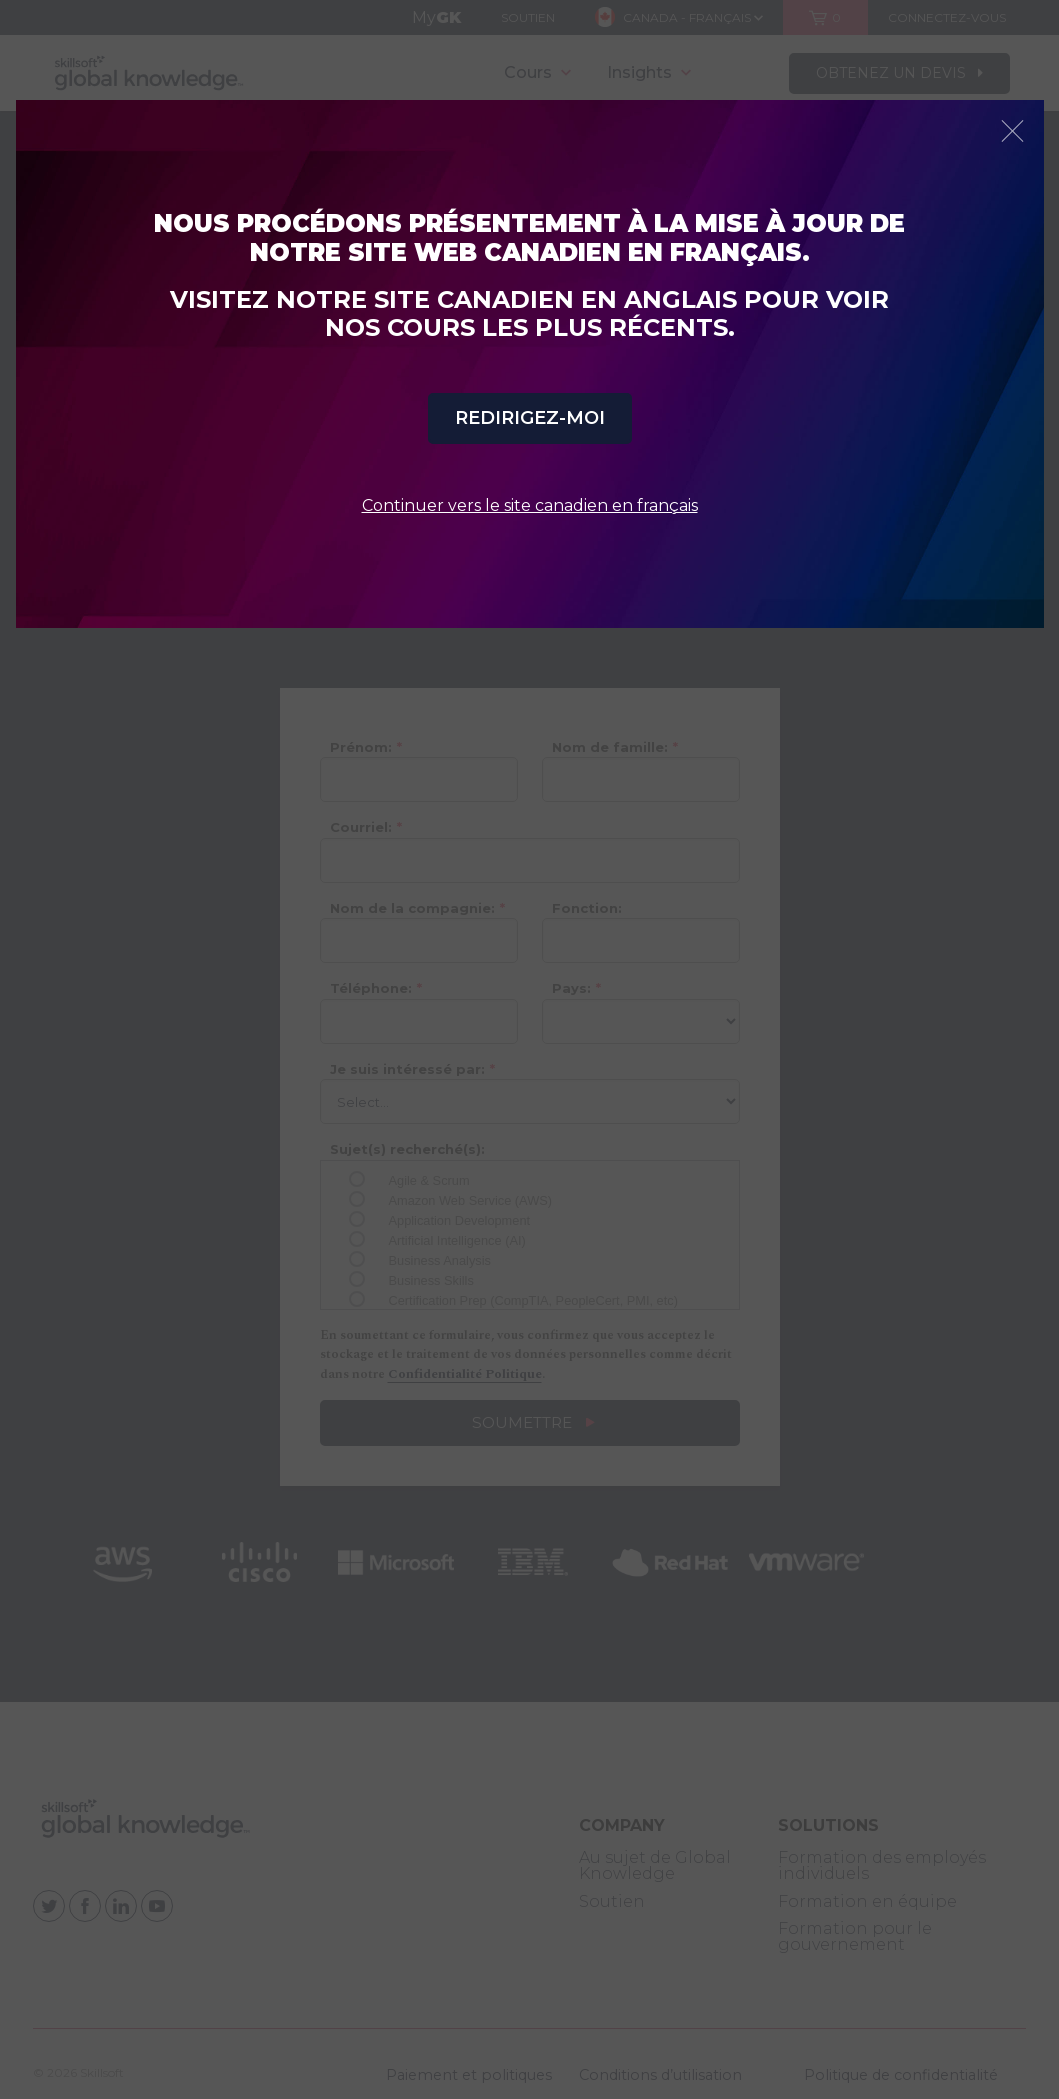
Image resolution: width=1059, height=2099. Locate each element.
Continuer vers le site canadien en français (530, 505)
